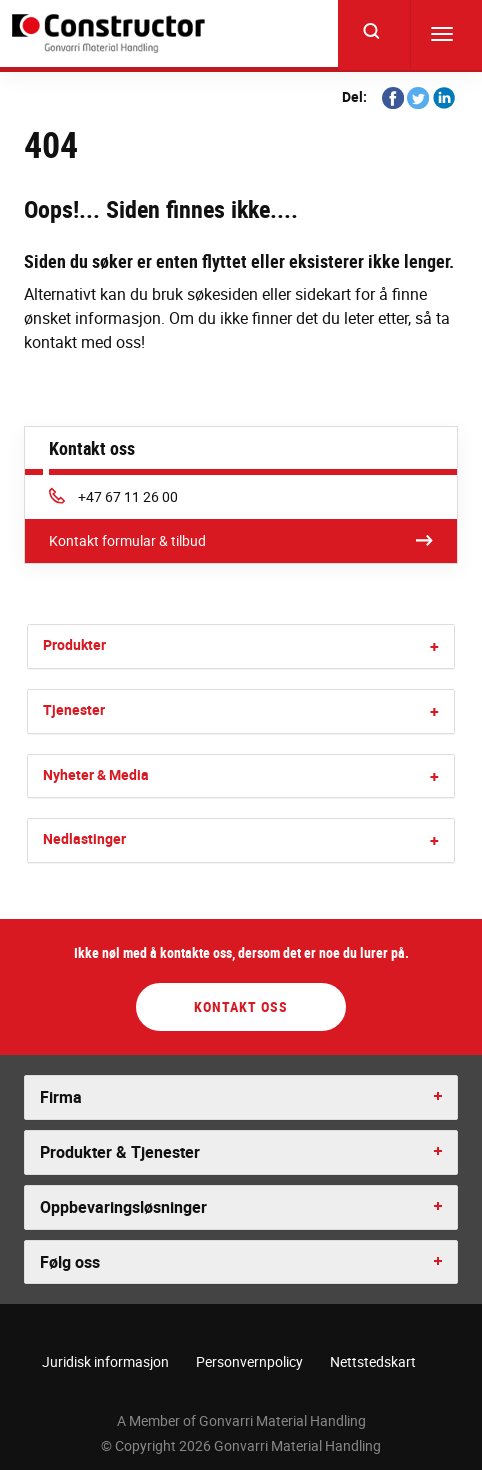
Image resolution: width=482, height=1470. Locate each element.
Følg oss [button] (70, 1262)
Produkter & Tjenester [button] (120, 1152)
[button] (434, 646)
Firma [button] (61, 1097)
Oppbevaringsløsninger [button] (123, 1207)
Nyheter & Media (96, 774)
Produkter (74, 644)
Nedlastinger (84, 838)
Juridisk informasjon (105, 1361)
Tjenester (74, 709)
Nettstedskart (373, 1361)
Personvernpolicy (249, 1361)
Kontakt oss (241, 1006)
